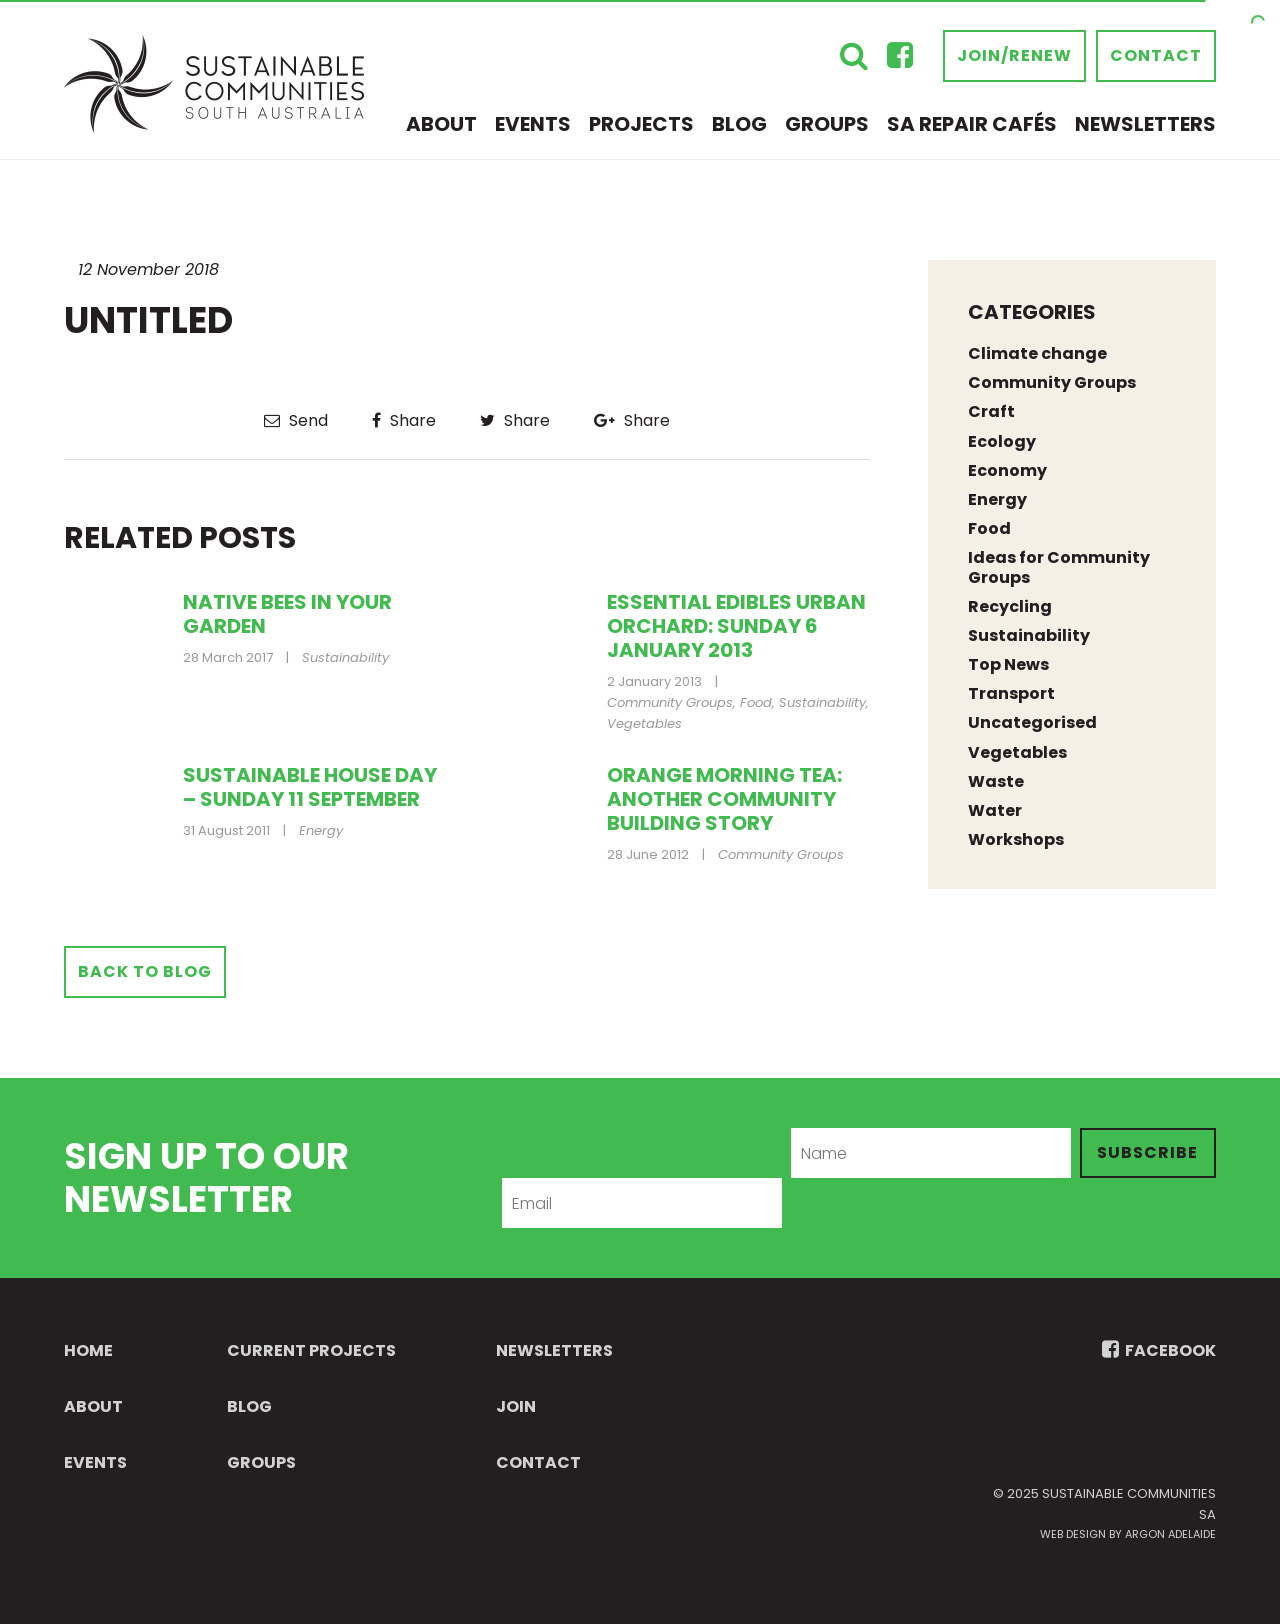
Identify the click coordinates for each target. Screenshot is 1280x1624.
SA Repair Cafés (972, 124)
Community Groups (670, 702)
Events (533, 124)
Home (88, 1350)
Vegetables (644, 723)
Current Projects (311, 1350)
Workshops (1016, 839)
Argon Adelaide (1170, 1534)
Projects (641, 124)
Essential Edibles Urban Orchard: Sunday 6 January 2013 (736, 626)
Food (756, 702)
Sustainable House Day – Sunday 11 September (310, 787)
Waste (996, 781)
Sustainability (345, 657)
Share (404, 420)
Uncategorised (1032, 722)
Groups (827, 124)
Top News (1008, 664)
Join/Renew (1014, 55)
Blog (739, 124)
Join (516, 1406)
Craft (991, 411)
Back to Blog (145, 971)
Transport (1011, 693)
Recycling (1010, 606)
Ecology (1002, 441)
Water (995, 810)
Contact (1156, 55)
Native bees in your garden (287, 614)
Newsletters (1145, 124)
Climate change (1037, 353)
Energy (321, 830)
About (441, 124)
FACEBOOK (1159, 1350)
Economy (1007, 470)
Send (296, 420)
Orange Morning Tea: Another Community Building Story (724, 799)
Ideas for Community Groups (1059, 567)
